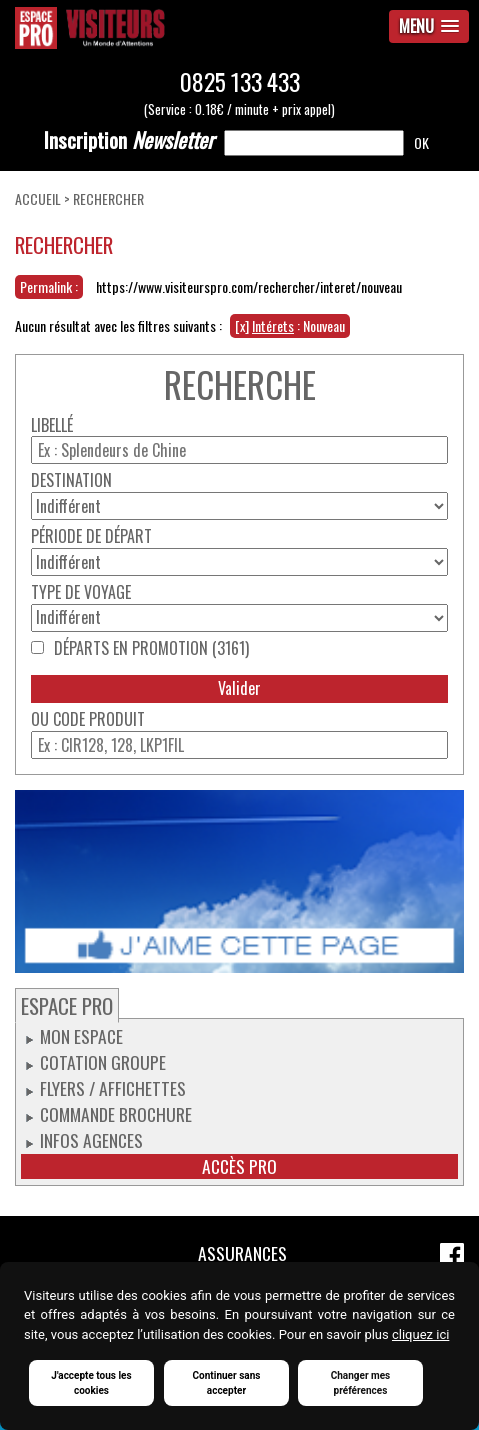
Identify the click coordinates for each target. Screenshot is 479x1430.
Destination (71, 480)
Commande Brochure (116, 1114)
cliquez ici (420, 1334)
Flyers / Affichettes (113, 1088)
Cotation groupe (103, 1062)
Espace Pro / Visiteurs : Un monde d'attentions (159, 28)
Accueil (38, 198)
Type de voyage (81, 592)
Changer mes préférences (361, 1383)
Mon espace (81, 1036)
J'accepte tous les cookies (91, 1383)
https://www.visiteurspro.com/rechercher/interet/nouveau (249, 286)
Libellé (52, 425)
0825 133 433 (240, 81)
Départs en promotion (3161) (151, 648)
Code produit (99, 719)
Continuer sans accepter (227, 1383)
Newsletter (129, 140)
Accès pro (239, 1166)
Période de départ (91, 536)
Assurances (242, 1253)
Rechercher (108, 198)
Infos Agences (91, 1140)
